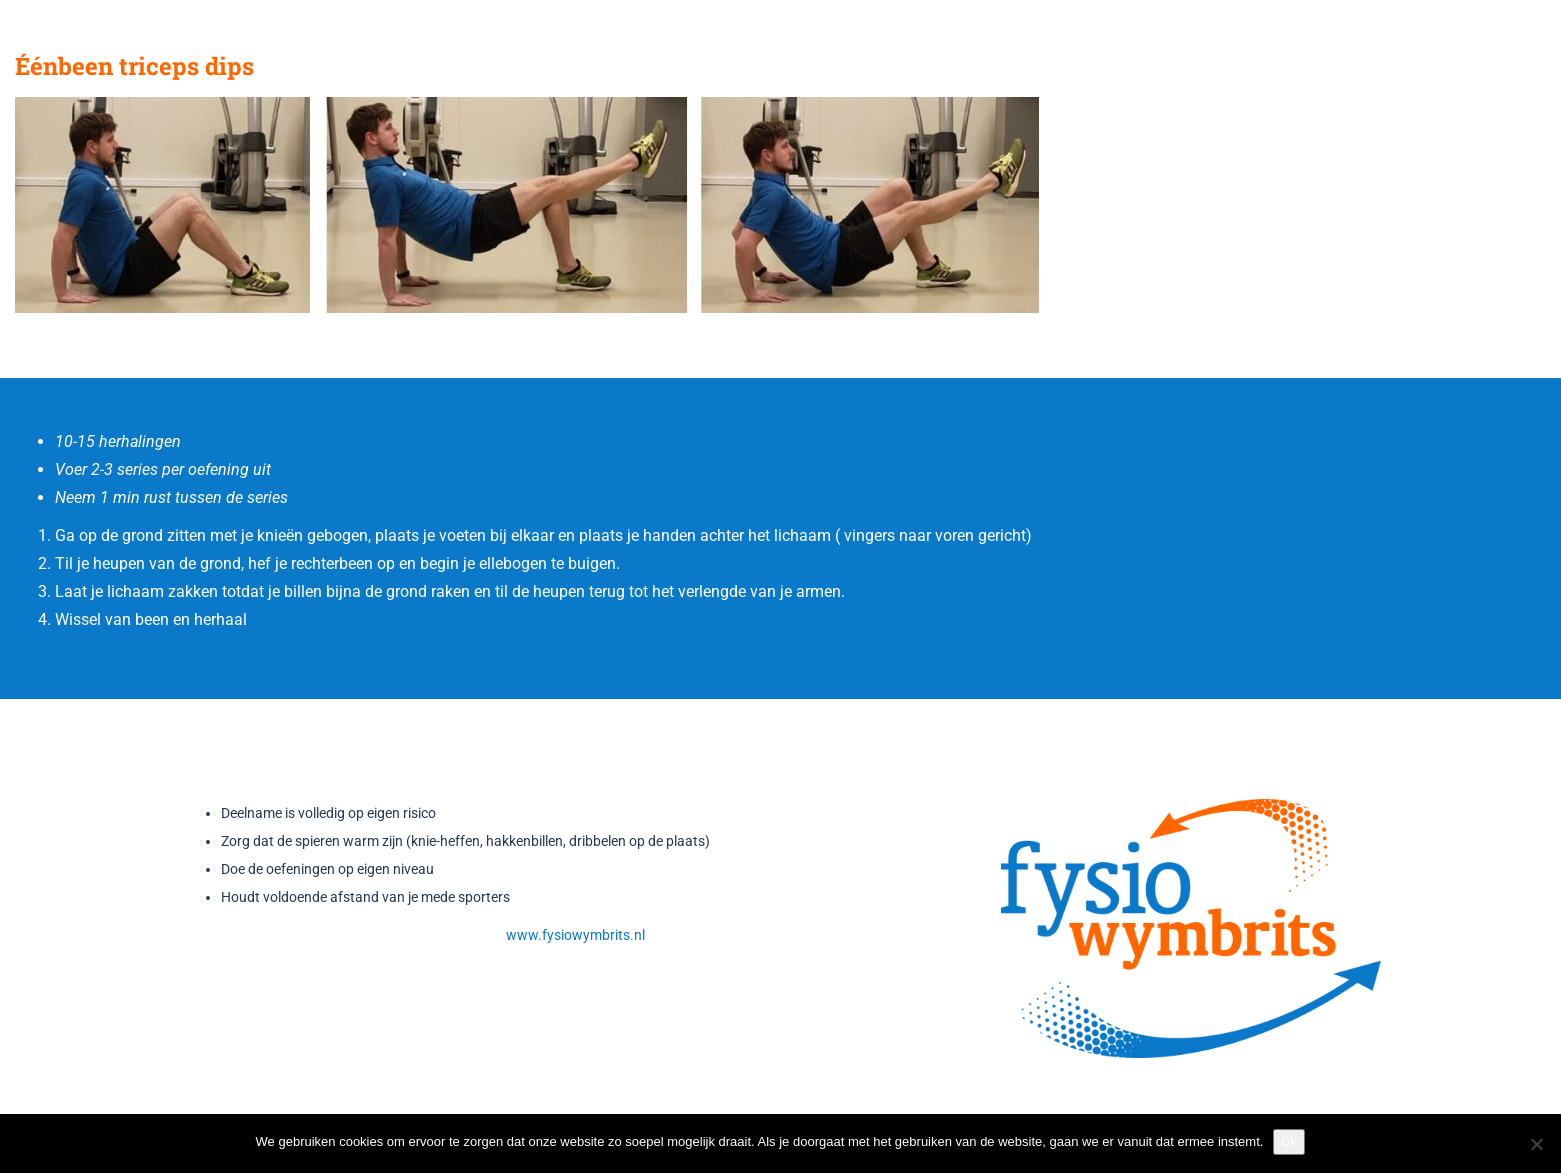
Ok (1289, 1141)
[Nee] (1536, 1144)
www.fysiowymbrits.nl (575, 935)
